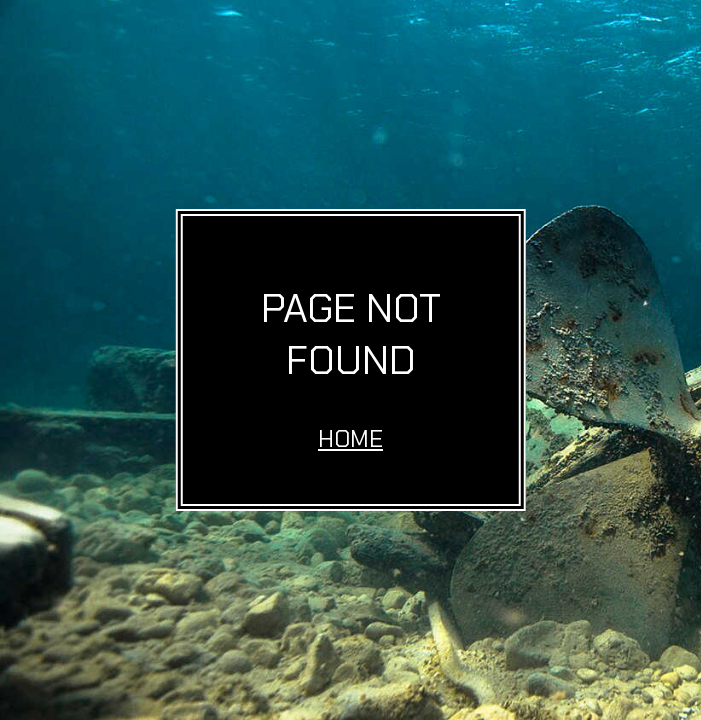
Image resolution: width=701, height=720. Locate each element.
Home (350, 438)
